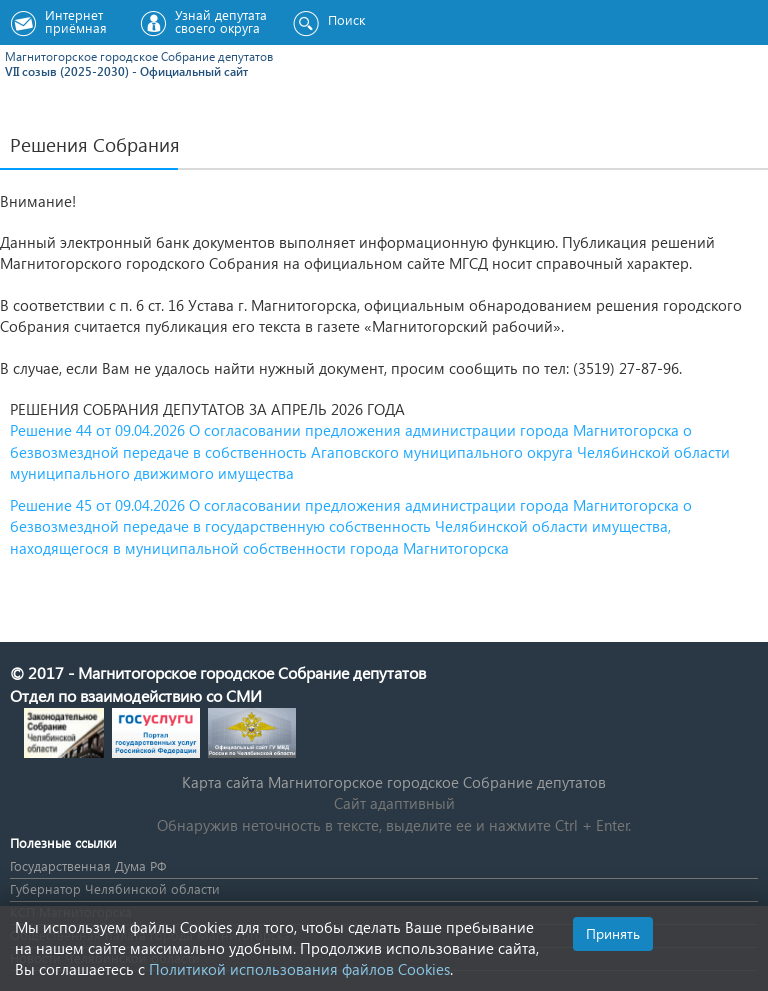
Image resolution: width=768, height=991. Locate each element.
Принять (613, 933)
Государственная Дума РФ (88, 865)
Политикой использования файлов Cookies (299, 969)
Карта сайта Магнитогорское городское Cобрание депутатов (394, 782)
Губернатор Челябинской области (115, 888)
